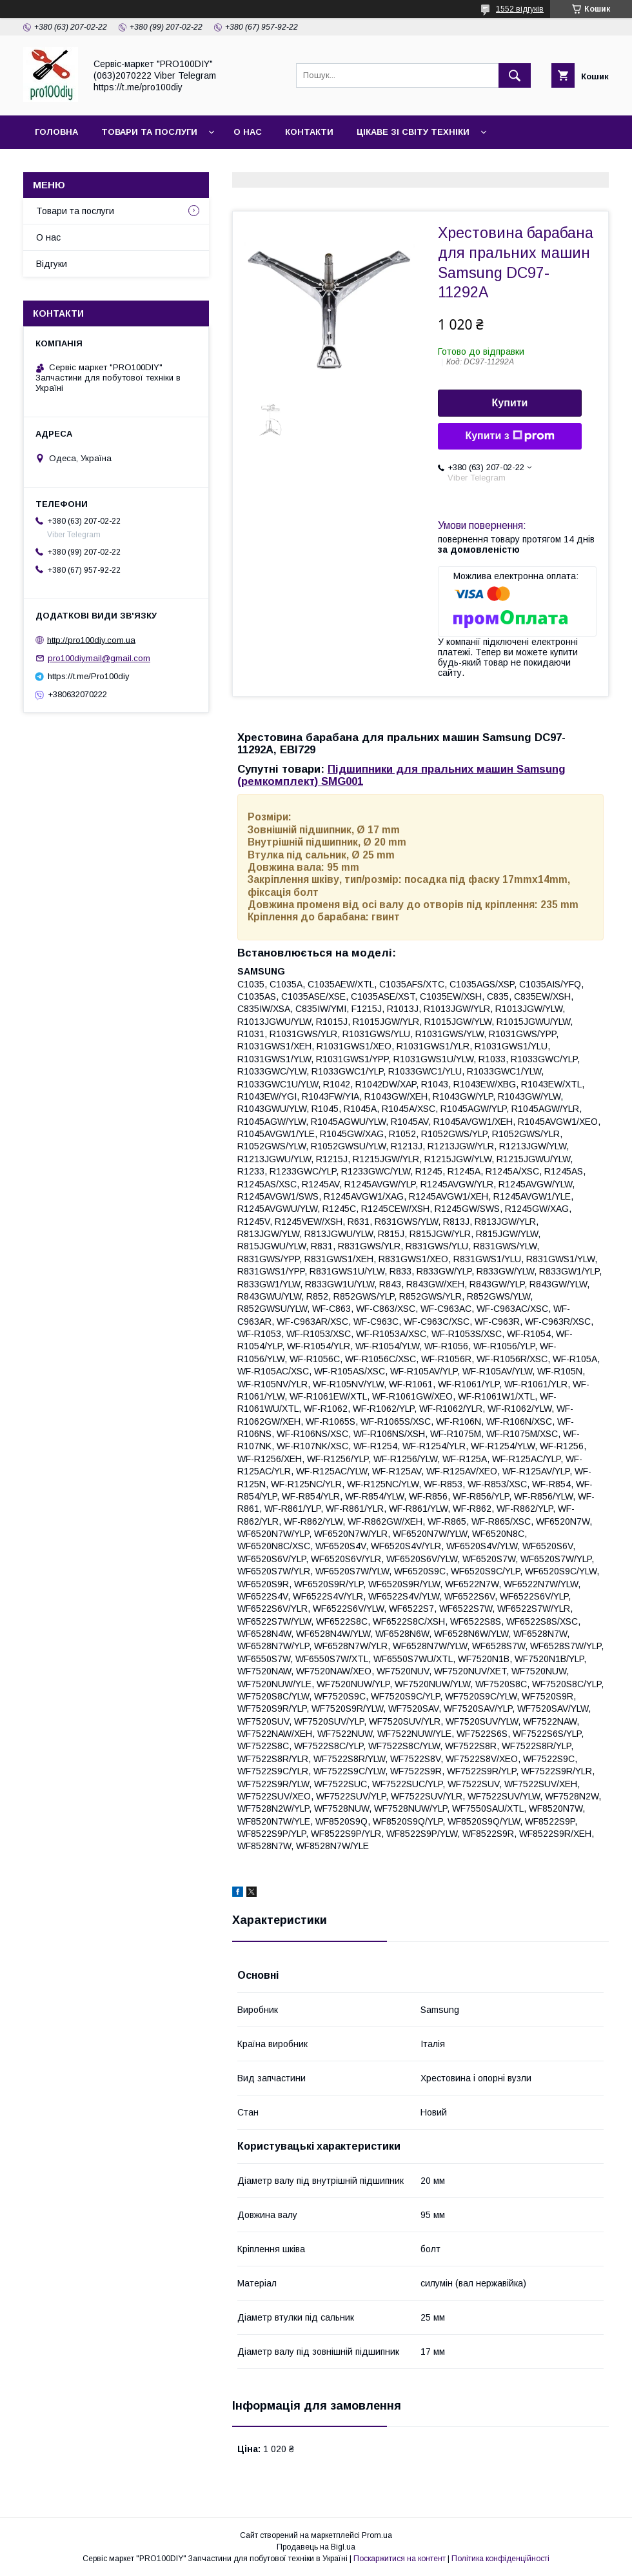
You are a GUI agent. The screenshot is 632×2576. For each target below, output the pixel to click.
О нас (247, 132)
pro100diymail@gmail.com (99, 658)
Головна (56, 132)
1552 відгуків (520, 9)
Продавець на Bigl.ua (316, 2546)
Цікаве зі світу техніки (413, 132)
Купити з (509, 436)
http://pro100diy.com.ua (91, 639)
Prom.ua (377, 2535)
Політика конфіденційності (500, 2558)
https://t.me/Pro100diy (89, 676)
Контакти (309, 132)
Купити (510, 402)
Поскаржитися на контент (399, 2558)
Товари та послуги (149, 132)
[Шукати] (515, 75)
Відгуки (51, 264)
